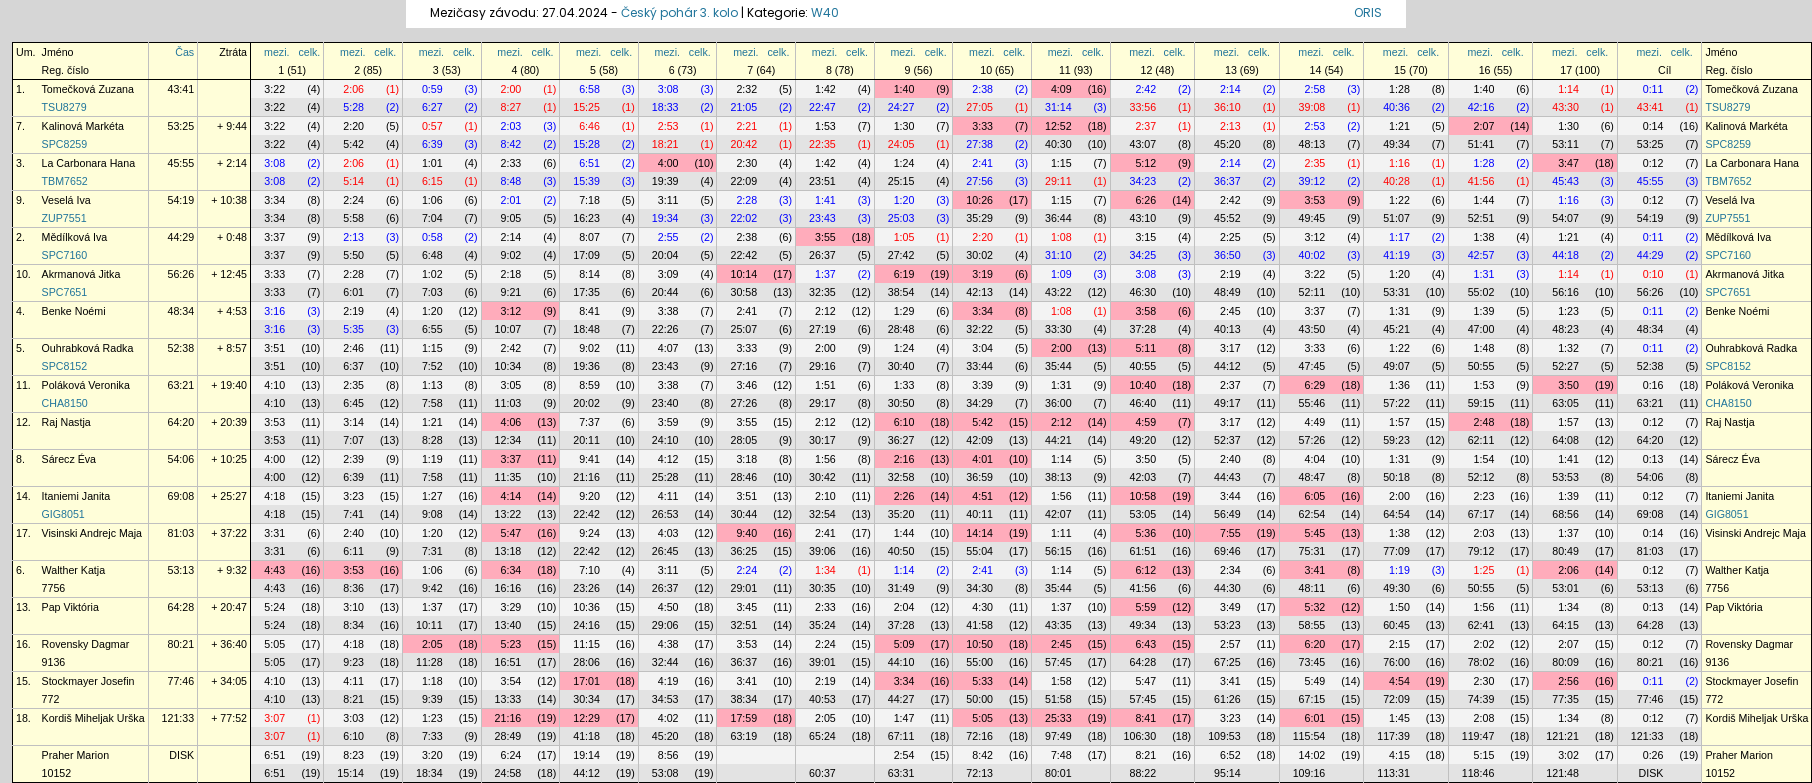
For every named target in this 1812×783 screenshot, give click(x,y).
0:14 (1653, 126)
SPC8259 (65, 144)
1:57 (1399, 422)
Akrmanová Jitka (81, 274)
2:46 (353, 348)
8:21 (353, 699)
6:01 (353, 292)
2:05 (432, 644)
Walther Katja (74, 570)
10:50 (979, 644)
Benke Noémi (74, 311)
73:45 (1312, 662)
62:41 (1481, 625)
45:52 (1227, 218)
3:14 (353, 422)
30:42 (822, 477)
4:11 (668, 496)
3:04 (982, 348)
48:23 (1565, 329)
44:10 (901, 662)
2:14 (1230, 89)
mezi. (276, 52)
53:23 (1227, 625)
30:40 (901, 366)
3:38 (668, 311)
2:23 (1484, 496)
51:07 (1396, 218)
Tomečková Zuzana (88, 89)
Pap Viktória (70, 607)
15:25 (586, 107)
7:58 (432, 403)
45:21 (1396, 329)
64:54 (1396, 514)
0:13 (1653, 459)
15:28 (586, 144)
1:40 (904, 89)
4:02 (668, 718)
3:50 (1568, 385)
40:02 (1312, 255)
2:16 (904, 459)
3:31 (274, 533)
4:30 (982, 607)
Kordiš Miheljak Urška (93, 718)
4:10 (274, 385)
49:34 (1396, 144)
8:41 (589, 311)
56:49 (1227, 514)
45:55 (181, 163)
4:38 (668, 644)
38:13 (1058, 477)
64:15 (1565, 625)
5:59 (1145, 607)
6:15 (432, 181)
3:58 (1145, 311)
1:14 (1568, 89)
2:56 (1568, 681)
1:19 (432, 459)
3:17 (1230, 348)
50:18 (1396, 477)
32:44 (665, 662)
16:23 (586, 218)
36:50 (1227, 255)
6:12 (1145, 570)
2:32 (746, 89)
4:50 (668, 607)
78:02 (1481, 662)
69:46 (1227, 551)
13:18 (508, 551)
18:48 (586, 329)
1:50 (1399, 607)
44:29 (181, 237)
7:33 (432, 736)
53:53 (1565, 477)
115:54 (1309, 736)
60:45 (1396, 625)
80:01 (1058, 773)
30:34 (586, 699)
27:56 (979, 181)
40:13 (1227, 329)
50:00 (979, 699)
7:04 (432, 218)
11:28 (429, 662)
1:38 (1484, 237)
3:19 (982, 274)
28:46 (743, 477)
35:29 (979, 218)
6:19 (904, 274)
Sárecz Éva (69, 459)
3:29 (511, 607)
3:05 (511, 385)
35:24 (822, 625)
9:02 (511, 255)
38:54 (901, 292)
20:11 (586, 440)
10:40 (1143, 385)
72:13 (979, 773)
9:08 (432, 514)
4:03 (668, 533)
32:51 (743, 625)
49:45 (1312, 218)
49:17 (1227, 403)
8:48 (511, 181)
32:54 (822, 514)
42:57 (1481, 255)
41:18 (586, 736)
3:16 (274, 311)
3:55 (825, 237)
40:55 (1143, 366)
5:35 (353, 329)
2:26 (904, 496)
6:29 (1315, 385)
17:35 (586, 292)
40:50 (901, 551)
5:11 (1145, 348)
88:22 (1143, 773)
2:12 (825, 311)
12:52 (1058, 126)
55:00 (979, 662)
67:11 (901, 736)
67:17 (1481, 514)
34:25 (1143, 255)
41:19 (1396, 255)
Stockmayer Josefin (88, 681)
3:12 (1315, 237)
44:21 (1058, 440)
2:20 (353, 126)
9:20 (589, 496)
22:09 (743, 181)
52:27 (1565, 366)
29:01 (743, 588)
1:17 (1399, 237)
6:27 (432, 107)
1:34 (825, 570)
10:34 (508, 366)
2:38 (982, 89)
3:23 (353, 496)
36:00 (1058, 403)
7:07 (353, 440)
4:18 (274, 496)
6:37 (353, 366)
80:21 (181, 644)
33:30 (1058, 329)
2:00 (511, 89)
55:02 (1481, 292)
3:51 (274, 348)
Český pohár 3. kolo (679, 12)
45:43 (1565, 181)
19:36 (586, 366)
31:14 (1058, 107)
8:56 (668, 755)
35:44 (1058, 366)
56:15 (1058, 551)
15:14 (350, 773)
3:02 (1568, 755)
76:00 (1396, 662)
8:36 (353, 588)
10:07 (508, 329)
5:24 (274, 607)
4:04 (1315, 459)
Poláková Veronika (86, 385)
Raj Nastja (66, 422)
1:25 (1484, 570)
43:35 (1058, 625)
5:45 (1315, 533)
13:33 (508, 699)
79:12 (1481, 551)
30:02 (979, 255)
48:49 (1227, 292)
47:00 (1481, 329)
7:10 (589, 570)
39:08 (1312, 107)
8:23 (353, 755)
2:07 (1484, 126)
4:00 (668, 163)
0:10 (1653, 274)
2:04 (904, 607)
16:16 (508, 588)
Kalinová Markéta (83, 126)
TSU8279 (64, 107)
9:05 (511, 218)
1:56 (825, 459)
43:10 (1143, 218)
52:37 (1227, 440)
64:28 (181, 607)
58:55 (1312, 625)
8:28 (432, 440)
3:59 (668, 422)
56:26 (181, 274)
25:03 (901, 218)
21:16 (586, 477)
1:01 (432, 163)
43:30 (1565, 107)
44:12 (1227, 366)
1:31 (1484, 274)
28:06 (586, 662)
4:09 (1061, 89)
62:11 (1481, 440)
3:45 (746, 607)
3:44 (1230, 496)
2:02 (1484, 644)
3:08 (668, 89)
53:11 (1565, 144)
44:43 (1227, 477)
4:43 (274, 570)
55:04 (979, 551)
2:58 (1315, 89)
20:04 (665, 255)
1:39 (1484, 311)
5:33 (982, 681)
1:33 (904, 385)
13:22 (508, 514)
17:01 (586, 681)
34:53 (665, 699)
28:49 (508, 736)
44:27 (901, 699)
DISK (181, 755)
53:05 (1143, 514)
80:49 (1565, 551)
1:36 (1399, 385)
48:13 (1312, 144)
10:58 (1143, 496)
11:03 (508, 403)
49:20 (1143, 440)
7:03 (432, 292)
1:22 (1399, 200)
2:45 (1230, 311)
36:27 (901, 440)
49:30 (1396, 588)
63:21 (181, 385)
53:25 (181, 126)
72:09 (1396, 699)
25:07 (743, 329)
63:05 (1565, 403)
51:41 (1481, 144)
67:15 (1312, 699)
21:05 (743, 107)
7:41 (353, 514)
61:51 (1143, 551)
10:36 (586, 607)
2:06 (353, 89)
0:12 (1653, 163)
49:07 (1396, 366)
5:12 (1145, 163)
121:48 (1562, 773)
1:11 (1061, 533)
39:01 (822, 662)
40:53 (822, 699)
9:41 (589, 459)
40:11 (979, 514)
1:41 (825, 200)
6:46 (589, 126)
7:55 (1230, 533)
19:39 (665, 181)
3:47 (1568, 163)
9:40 (746, 533)
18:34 (429, 773)
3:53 (1315, 200)
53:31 (1396, 292)
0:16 (1653, 385)
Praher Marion (76, 755)
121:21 (1562, 736)
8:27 (511, 107)
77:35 (1565, 699)
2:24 (353, 200)
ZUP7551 (64, 218)
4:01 (982, 459)
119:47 (1478, 736)
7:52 (432, 366)
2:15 (1399, 644)
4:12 (668, 459)
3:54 (511, 681)
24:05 (901, 144)
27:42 (901, 255)
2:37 (1145, 126)
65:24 (822, 736)
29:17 (822, 403)
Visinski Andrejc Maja (92, 533)
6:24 (511, 755)
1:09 (1061, 274)
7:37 (589, 422)
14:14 (979, 533)
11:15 (586, 644)
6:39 (432, 144)
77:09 (1396, 551)
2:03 (511, 126)
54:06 (181, 459)
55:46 (1312, 403)
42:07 (1058, 514)
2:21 (746, 126)
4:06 (511, 422)
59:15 (1481, 403)
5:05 (274, 644)
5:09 (904, 644)
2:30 (746, 163)
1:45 (1399, 718)
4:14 (511, 496)
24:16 (586, 625)
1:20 (904, 200)
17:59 (743, 718)
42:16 (1481, 107)
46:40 (1143, 403)
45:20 (1227, 144)
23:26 (586, 588)
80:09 (1565, 662)
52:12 (1481, 477)
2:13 (1230, 126)
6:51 (589, 163)
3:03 (353, 718)
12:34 (508, 440)
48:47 (1312, 477)
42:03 (1143, 477)
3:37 (274, 237)
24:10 (665, 440)
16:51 (508, 662)
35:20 (901, 514)
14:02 (1312, 755)
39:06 (822, 551)
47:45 (1312, 366)
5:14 (353, 181)
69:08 (181, 496)
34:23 (1143, 181)
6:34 (511, 570)
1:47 (904, 718)
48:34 (181, 311)
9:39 (432, 699)
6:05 (1315, 496)
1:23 (1568, 311)
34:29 (979, 403)
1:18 (432, 681)
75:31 (1312, 551)
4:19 (668, 681)
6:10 (904, 422)
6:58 (589, 89)
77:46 (181, 681)
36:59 (979, 477)
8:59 (589, 385)
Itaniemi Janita (76, 496)
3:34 (274, 200)
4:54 (1399, 681)
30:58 (743, 292)
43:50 (1312, 329)
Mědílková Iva (75, 237)
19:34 (665, 218)
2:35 (1315, 163)
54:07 (1565, 218)
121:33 (178, 718)
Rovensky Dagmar (86, 644)
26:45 (665, 551)
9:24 (589, 533)
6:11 (353, 551)
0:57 (432, 126)
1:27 (432, 496)
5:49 (1315, 681)
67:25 (1227, 662)
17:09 (586, 255)
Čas (184, 52)
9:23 (353, 662)
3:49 (1230, 607)
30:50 (901, 403)
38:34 (743, 699)
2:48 (1484, 422)
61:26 (1227, 699)
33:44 (979, 366)
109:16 (1309, 773)
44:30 (1227, 588)
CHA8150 (65, 403)
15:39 (586, 181)
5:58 (353, 218)
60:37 (822, 773)
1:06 (432, 200)
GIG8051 (63, 514)
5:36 (1145, 533)
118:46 (1478, 773)
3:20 (432, 755)
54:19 (181, 200)
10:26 (979, 200)
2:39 (353, 459)
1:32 (1568, 348)
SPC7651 (65, 292)
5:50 (353, 255)
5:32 (1315, 607)
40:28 (1396, 181)
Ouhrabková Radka (88, 348)
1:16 (1399, 163)
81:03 (181, 533)
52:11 (1312, 292)
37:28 (1143, 329)
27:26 (743, 403)
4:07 (668, 348)
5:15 (1484, 755)
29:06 (665, 625)
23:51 (822, 181)
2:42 (1145, 89)
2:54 (904, 755)
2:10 (825, 496)
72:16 (979, 736)
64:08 (1565, 440)
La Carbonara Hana (89, 163)
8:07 (589, 237)
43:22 (1058, 292)
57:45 (1058, 662)
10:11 (429, 625)
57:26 (1312, 440)
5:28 (353, 107)
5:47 (511, 533)
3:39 (982, 385)
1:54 (1484, 459)
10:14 (743, 274)
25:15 (901, 181)
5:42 (353, 144)
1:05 (904, 237)
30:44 (743, 514)
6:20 (1315, 644)
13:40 (508, 625)
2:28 (746, 200)
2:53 (668, 126)
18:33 (665, 107)
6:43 (1145, 644)
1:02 (432, 274)
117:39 (1393, 736)
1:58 (1061, 681)
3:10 (353, 607)
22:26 (665, 329)
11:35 (508, 477)
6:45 (353, 403)
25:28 (665, 477)
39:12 (1312, 181)
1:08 (1061, 237)
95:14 (1227, 773)
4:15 (1399, 755)
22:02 (743, 218)
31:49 (901, 588)
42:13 (979, 292)
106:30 (1140, 736)
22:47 (822, 107)
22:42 (743, 255)
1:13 (432, 385)
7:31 (432, 551)
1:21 (1399, 126)
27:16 (743, 366)
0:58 (432, 237)
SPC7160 (65, 255)
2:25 (1230, 237)
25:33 (1058, 718)
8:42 (511, 144)
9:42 (432, 588)
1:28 (1399, 89)
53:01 (1565, 588)
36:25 (743, 551)
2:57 (1230, 644)
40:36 (1396, 107)
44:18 (1565, 255)
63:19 (743, 736)
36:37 (1227, 181)
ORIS (1368, 12)
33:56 (1143, 107)
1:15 (1061, 163)
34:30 (979, 588)
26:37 (822, 255)
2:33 (511, 163)
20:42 (743, 144)
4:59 (1145, 422)
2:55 (668, 237)
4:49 (1315, 422)
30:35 (822, 588)
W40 (825, 12)
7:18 (589, 200)
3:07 (274, 718)
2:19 (1230, 274)
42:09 (979, 440)
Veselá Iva (66, 200)
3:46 (746, 385)
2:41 (982, 163)
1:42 (825, 89)
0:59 (432, 89)
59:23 (1396, 440)
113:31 (1393, 773)
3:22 (274, 89)
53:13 (181, 570)
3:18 (746, 459)
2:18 (511, 274)
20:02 (586, 403)
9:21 (511, 292)
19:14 (586, 755)
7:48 (1061, 755)
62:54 (1312, 514)
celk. (309, 52)
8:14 (589, 274)
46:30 (1143, 292)
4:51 (982, 496)
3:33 (982, 126)
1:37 (825, 274)
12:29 (586, 718)
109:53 (1224, 736)
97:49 (1058, 736)
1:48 (1484, 348)
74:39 (1481, 699)
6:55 (432, 329)
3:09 (668, 274)
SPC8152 (65, 366)
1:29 (904, 311)
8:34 (353, 625)
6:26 (1145, 200)
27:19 (822, 329)
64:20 (181, 422)
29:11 (1058, 181)
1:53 (825, 126)
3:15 (1145, 237)
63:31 (901, 773)
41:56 (1481, 181)
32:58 (901, 477)
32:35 (822, 292)
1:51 (825, 385)
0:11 (1653, 89)
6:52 (1230, 755)
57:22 (1396, 403)
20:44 (665, 292)
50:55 (1481, 366)
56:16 (1565, 292)
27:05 (979, 107)
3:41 (1315, 570)
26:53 (665, 514)
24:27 (901, 107)
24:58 (508, 773)
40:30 (1058, 144)
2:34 (1230, 570)
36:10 (1227, 107)
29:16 (822, 366)
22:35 (822, 144)
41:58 (979, 625)
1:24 (904, 163)
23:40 (665, 403)
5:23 (511, 644)
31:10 (1058, 255)
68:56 (1565, 514)
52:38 (181, 348)
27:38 (979, 144)
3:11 (668, 200)
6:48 (432, 255)
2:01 (511, 200)
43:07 (1143, 144)
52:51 (1481, 218)
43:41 (181, 89)
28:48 (901, 329)
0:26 (1653, 755)
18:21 (665, 144)
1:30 (904, 126)
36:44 (1058, 218)
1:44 (1484, 200)
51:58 (1058, 699)
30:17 (822, 440)
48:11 (1312, 588)
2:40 (1230, 459)
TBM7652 (65, 181)
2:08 (1484, 718)
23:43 (822, 218)
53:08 (665, 773)
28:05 (743, 440)
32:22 (979, 329)
